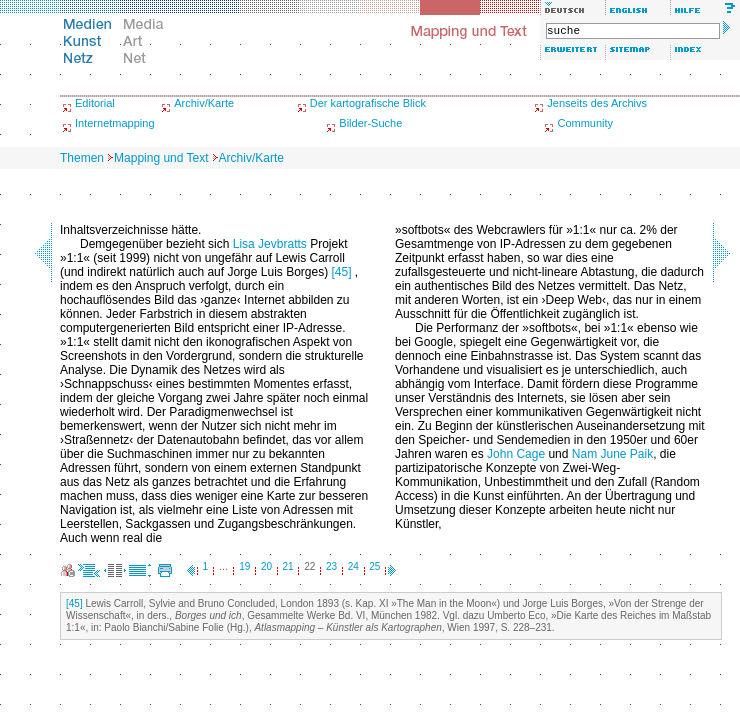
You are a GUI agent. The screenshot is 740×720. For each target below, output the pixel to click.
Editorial (95, 103)
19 (244, 566)
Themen (82, 158)
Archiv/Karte (204, 103)
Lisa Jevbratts (270, 244)
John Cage (516, 454)
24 (353, 566)
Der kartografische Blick (368, 103)
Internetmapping (115, 123)
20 (266, 566)
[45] (341, 272)
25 (374, 566)
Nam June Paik (612, 454)
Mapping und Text (161, 158)
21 (288, 566)
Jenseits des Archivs (597, 103)
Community (585, 123)
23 (331, 566)
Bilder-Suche (370, 123)
